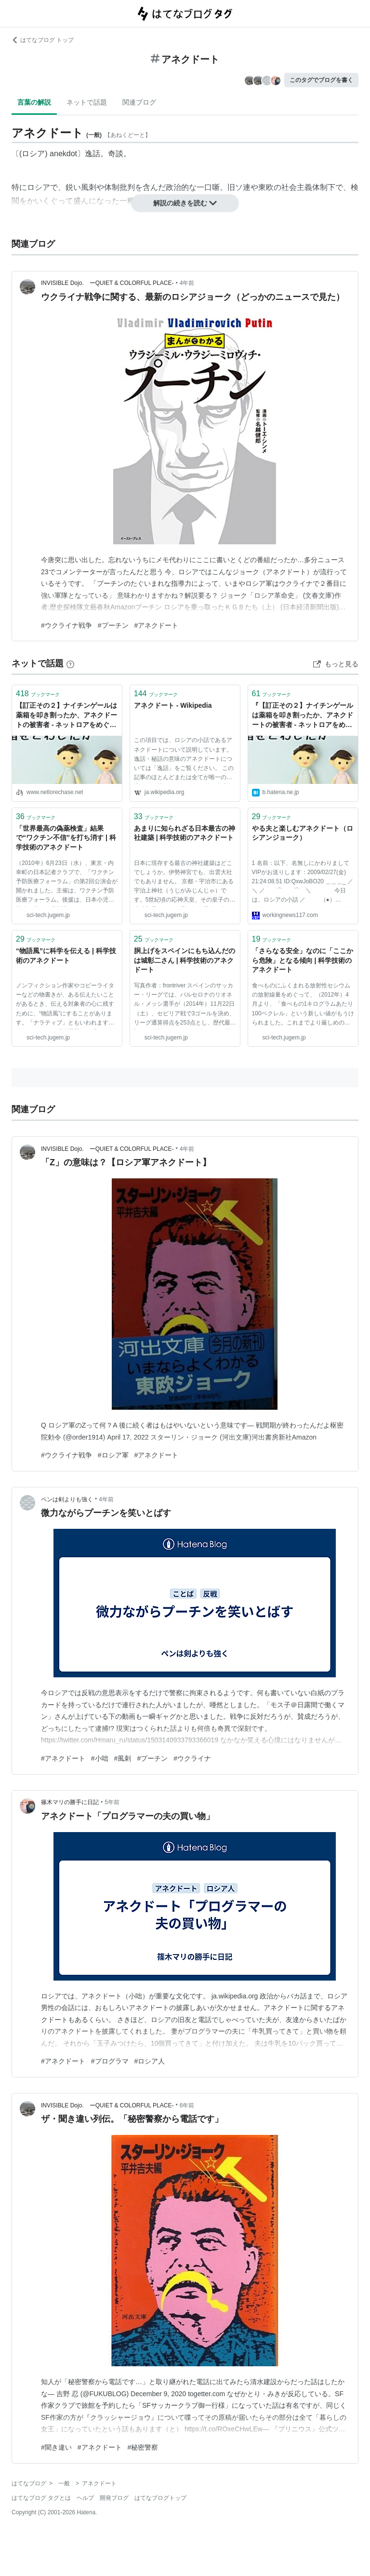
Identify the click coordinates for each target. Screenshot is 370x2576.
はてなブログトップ (160, 2498)
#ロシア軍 (113, 1455)
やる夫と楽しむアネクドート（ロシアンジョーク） (302, 833)
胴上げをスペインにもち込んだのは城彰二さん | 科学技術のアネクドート (184, 960)
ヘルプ (85, 2498)
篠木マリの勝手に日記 (70, 1802)
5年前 (112, 1802)
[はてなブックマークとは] (70, 663)
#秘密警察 (143, 2447)
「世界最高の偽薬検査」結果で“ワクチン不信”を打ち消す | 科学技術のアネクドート (66, 837)
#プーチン (113, 625)
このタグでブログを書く (321, 80)
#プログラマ (110, 2061)
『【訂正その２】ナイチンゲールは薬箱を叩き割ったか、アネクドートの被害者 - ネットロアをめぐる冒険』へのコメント (302, 715)
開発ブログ (114, 2498)
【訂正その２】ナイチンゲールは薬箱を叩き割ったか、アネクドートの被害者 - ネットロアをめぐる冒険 (66, 715)
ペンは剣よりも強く (67, 1499)
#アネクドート (156, 625)
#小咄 (99, 1758)
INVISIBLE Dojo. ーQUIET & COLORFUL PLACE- (107, 283)
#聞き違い (56, 2447)
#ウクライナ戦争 (66, 625)
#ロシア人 (149, 2061)
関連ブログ (139, 102)
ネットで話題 (86, 102)
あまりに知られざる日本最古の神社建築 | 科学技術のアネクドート (184, 833)
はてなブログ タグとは (41, 2498)
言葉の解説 (34, 102)
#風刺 (123, 1758)
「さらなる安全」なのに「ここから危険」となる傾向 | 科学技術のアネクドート (302, 960)
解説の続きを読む (185, 203)
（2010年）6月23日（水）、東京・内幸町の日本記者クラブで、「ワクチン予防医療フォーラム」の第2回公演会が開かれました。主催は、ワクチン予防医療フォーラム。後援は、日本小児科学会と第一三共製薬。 (67, 883)
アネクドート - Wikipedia (173, 705)
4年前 (187, 283)
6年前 (187, 2105)
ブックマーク (38, 693)
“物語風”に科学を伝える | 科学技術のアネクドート (66, 955)
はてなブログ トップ (43, 40)
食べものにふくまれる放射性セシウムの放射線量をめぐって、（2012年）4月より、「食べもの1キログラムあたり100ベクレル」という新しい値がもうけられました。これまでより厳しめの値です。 (303, 1005)
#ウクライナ (192, 1758)
